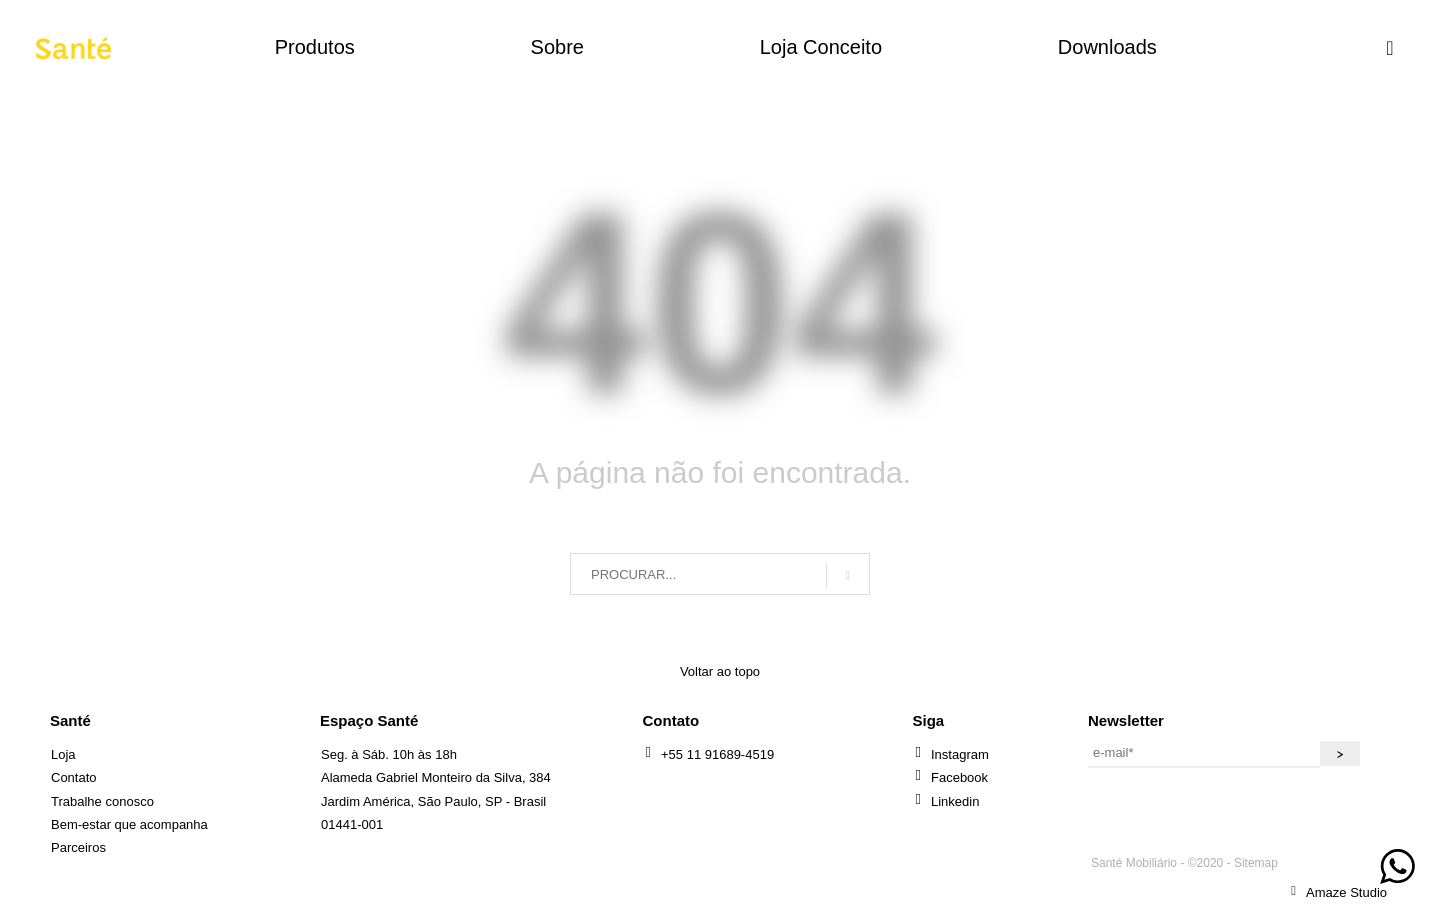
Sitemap (1256, 863)
